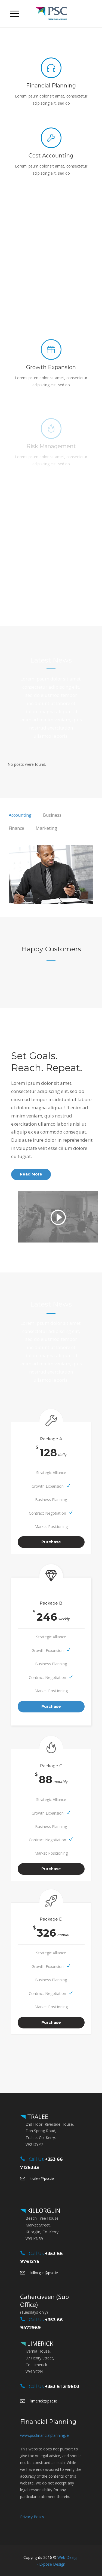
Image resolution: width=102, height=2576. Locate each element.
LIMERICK (39, 2343)
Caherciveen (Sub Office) (44, 2300)
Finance (16, 828)
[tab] (20, 815)
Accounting (20, 815)
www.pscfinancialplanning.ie (44, 2435)
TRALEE (37, 2116)
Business (52, 815)
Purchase (51, 1541)
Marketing (46, 828)
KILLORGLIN (43, 2210)
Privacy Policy (32, 2516)
